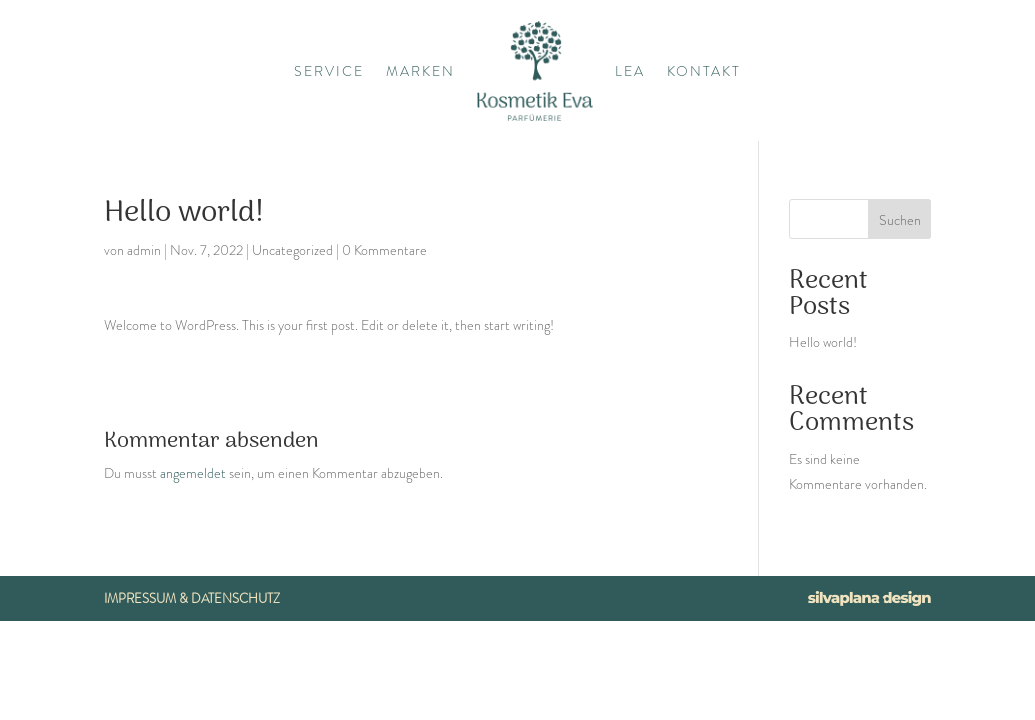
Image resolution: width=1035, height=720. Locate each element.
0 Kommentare (384, 250)
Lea (630, 71)
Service (329, 71)
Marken (420, 71)
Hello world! (823, 342)
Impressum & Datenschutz (192, 598)
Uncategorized (292, 250)
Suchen (900, 220)
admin (144, 250)
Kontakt (704, 71)
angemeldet (193, 473)
